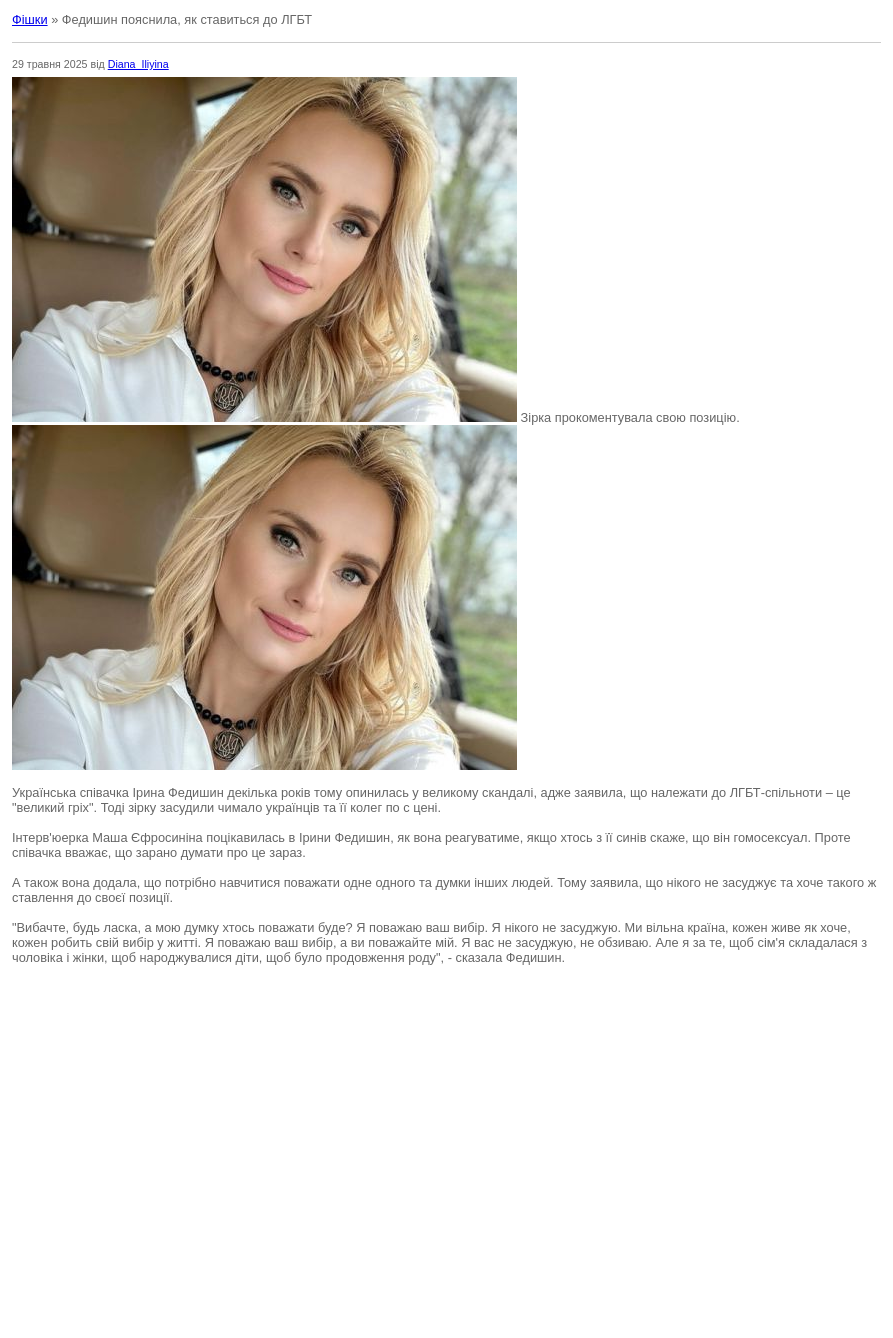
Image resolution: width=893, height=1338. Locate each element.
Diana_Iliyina (138, 64)
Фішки (30, 19)
